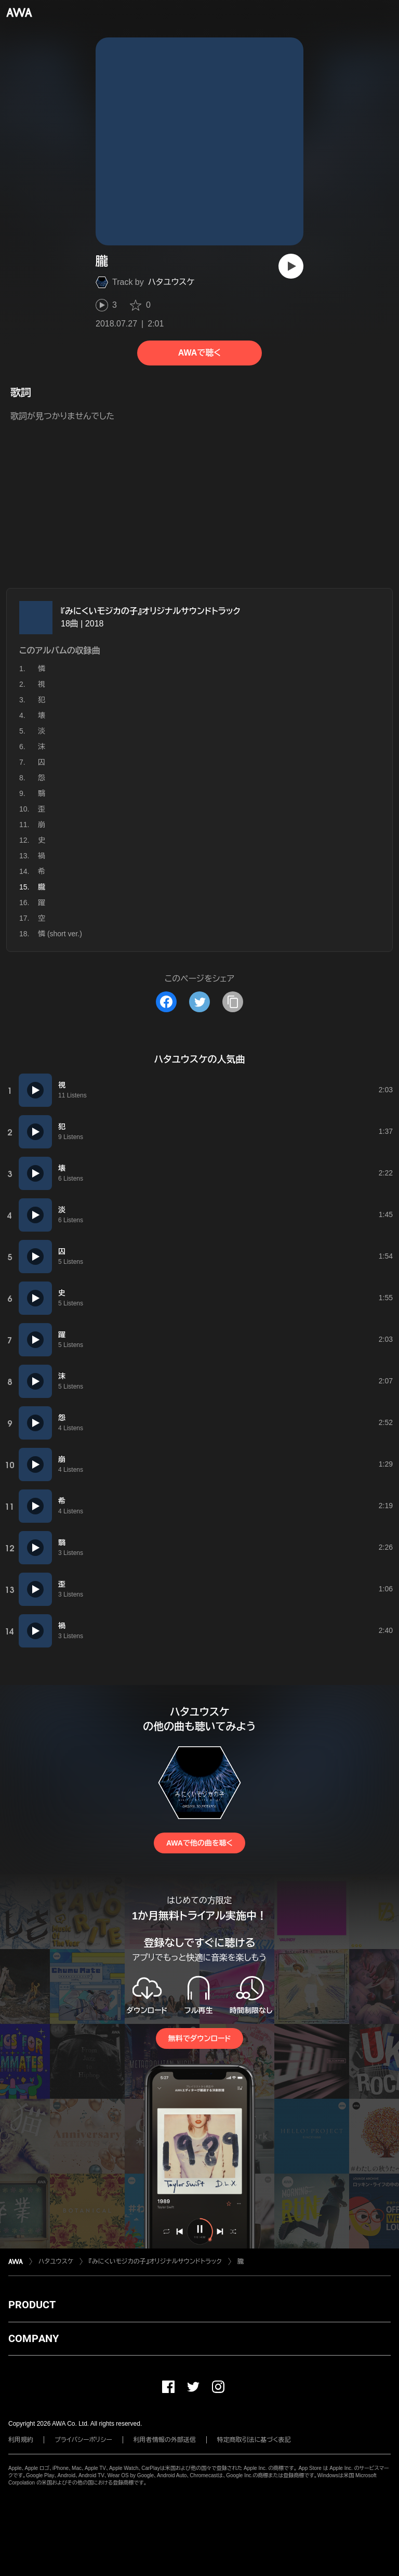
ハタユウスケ (171, 282)
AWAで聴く (199, 352)
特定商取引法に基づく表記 (254, 2439)
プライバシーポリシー (83, 2439)
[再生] (290, 266)
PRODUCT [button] (32, 2304)
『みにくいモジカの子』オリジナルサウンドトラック (151, 611)
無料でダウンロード (199, 2038)
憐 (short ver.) (60, 934)
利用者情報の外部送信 (165, 2439)
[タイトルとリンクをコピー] (232, 1001)
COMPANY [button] (33, 2338)
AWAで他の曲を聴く (199, 1843)
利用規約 (20, 2439)
